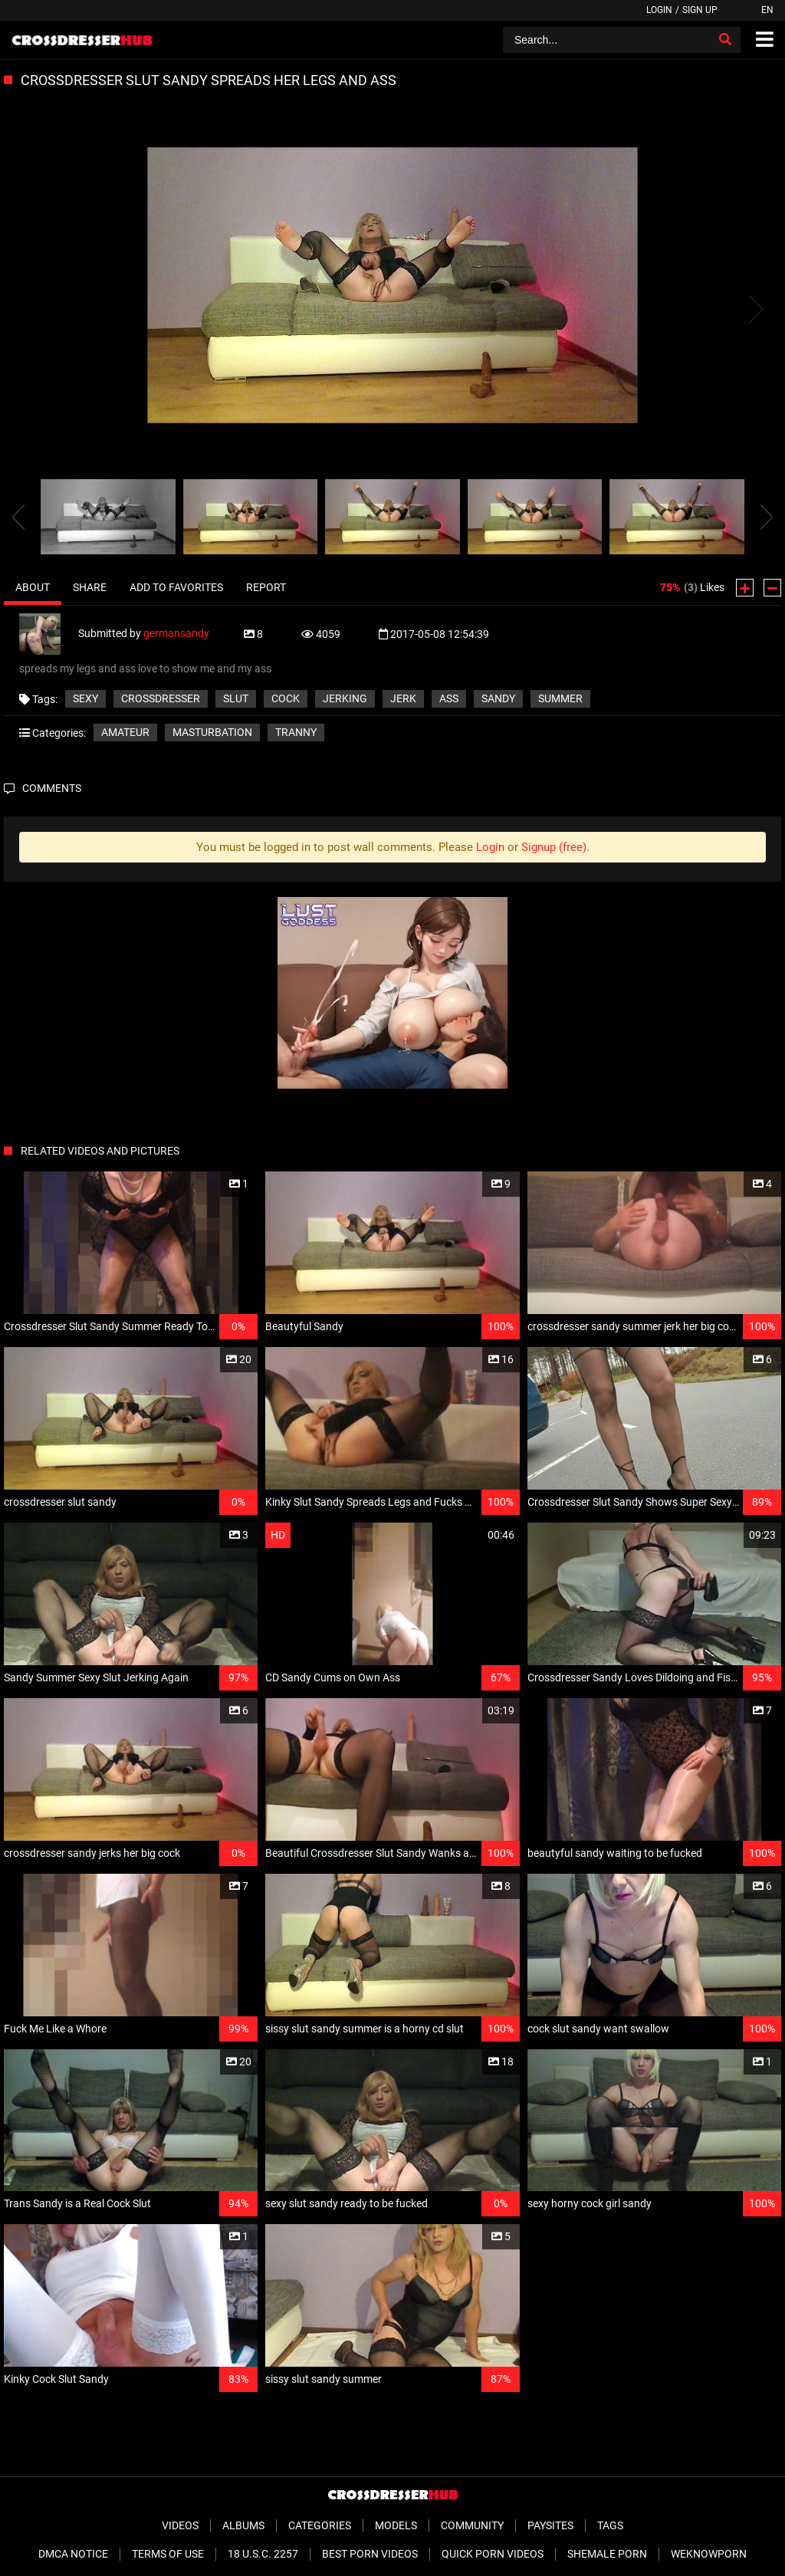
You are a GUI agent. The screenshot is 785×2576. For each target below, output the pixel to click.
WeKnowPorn (709, 2554)
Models (396, 2525)
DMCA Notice (73, 2554)
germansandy (176, 633)
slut (235, 698)
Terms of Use (168, 2554)
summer (560, 698)
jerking (345, 698)
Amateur (125, 732)
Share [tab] (90, 587)
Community (472, 2525)
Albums (243, 2525)
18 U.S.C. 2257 (263, 2554)
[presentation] (18, 517)
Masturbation (212, 732)
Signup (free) (553, 847)
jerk (403, 698)
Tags (610, 2525)
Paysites (550, 2525)
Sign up (700, 10)
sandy (498, 698)
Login (659, 10)
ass (448, 698)
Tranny (296, 732)
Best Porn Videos (370, 2554)
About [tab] (32, 587)
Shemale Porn (607, 2554)
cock (285, 698)
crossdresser (160, 698)
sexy (85, 698)
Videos (180, 2525)
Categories (319, 2525)
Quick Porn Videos (493, 2554)
